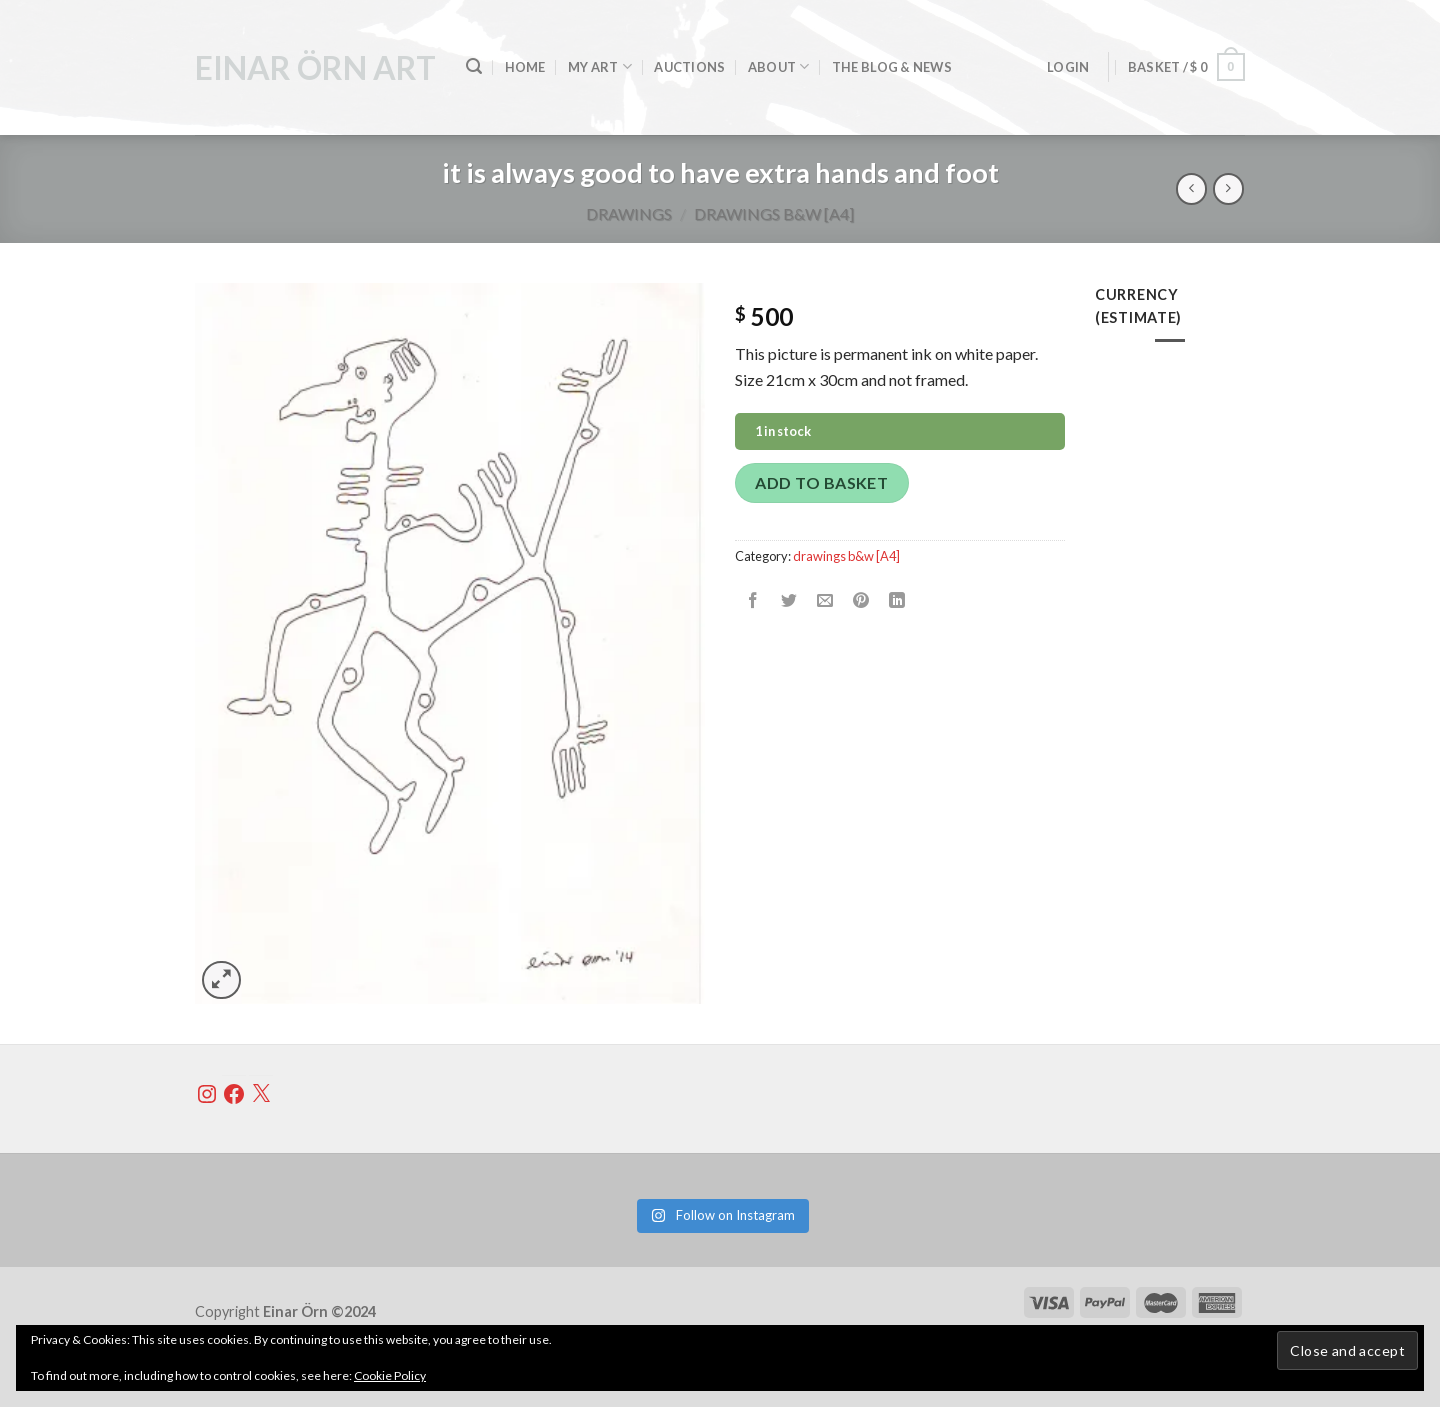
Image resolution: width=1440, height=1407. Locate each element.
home (525, 67)
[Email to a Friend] (825, 600)
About (779, 66)
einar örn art (315, 68)
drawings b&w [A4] (774, 213)
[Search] (474, 66)
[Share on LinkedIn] (897, 600)
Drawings (629, 213)
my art (600, 66)
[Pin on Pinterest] (861, 600)
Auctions (689, 67)
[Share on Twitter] (789, 600)
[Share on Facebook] (753, 600)
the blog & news (892, 67)
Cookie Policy (390, 1375)
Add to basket (821, 482)
